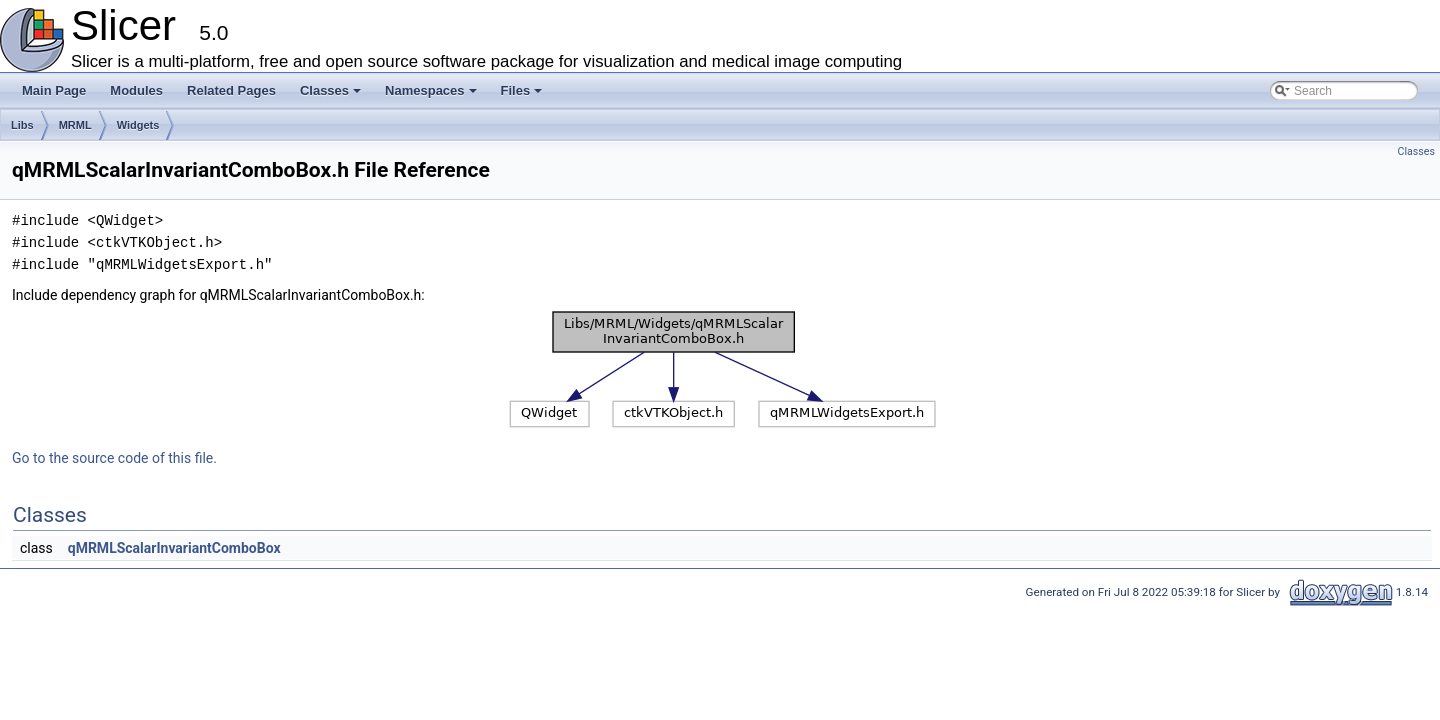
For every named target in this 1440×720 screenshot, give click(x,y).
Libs (22, 125)
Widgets (138, 125)
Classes (332, 96)
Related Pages (231, 90)
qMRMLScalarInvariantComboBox (174, 548)
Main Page (54, 90)
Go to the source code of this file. (114, 458)
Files (523, 96)
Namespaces (432, 96)
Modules (136, 90)
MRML (75, 125)
